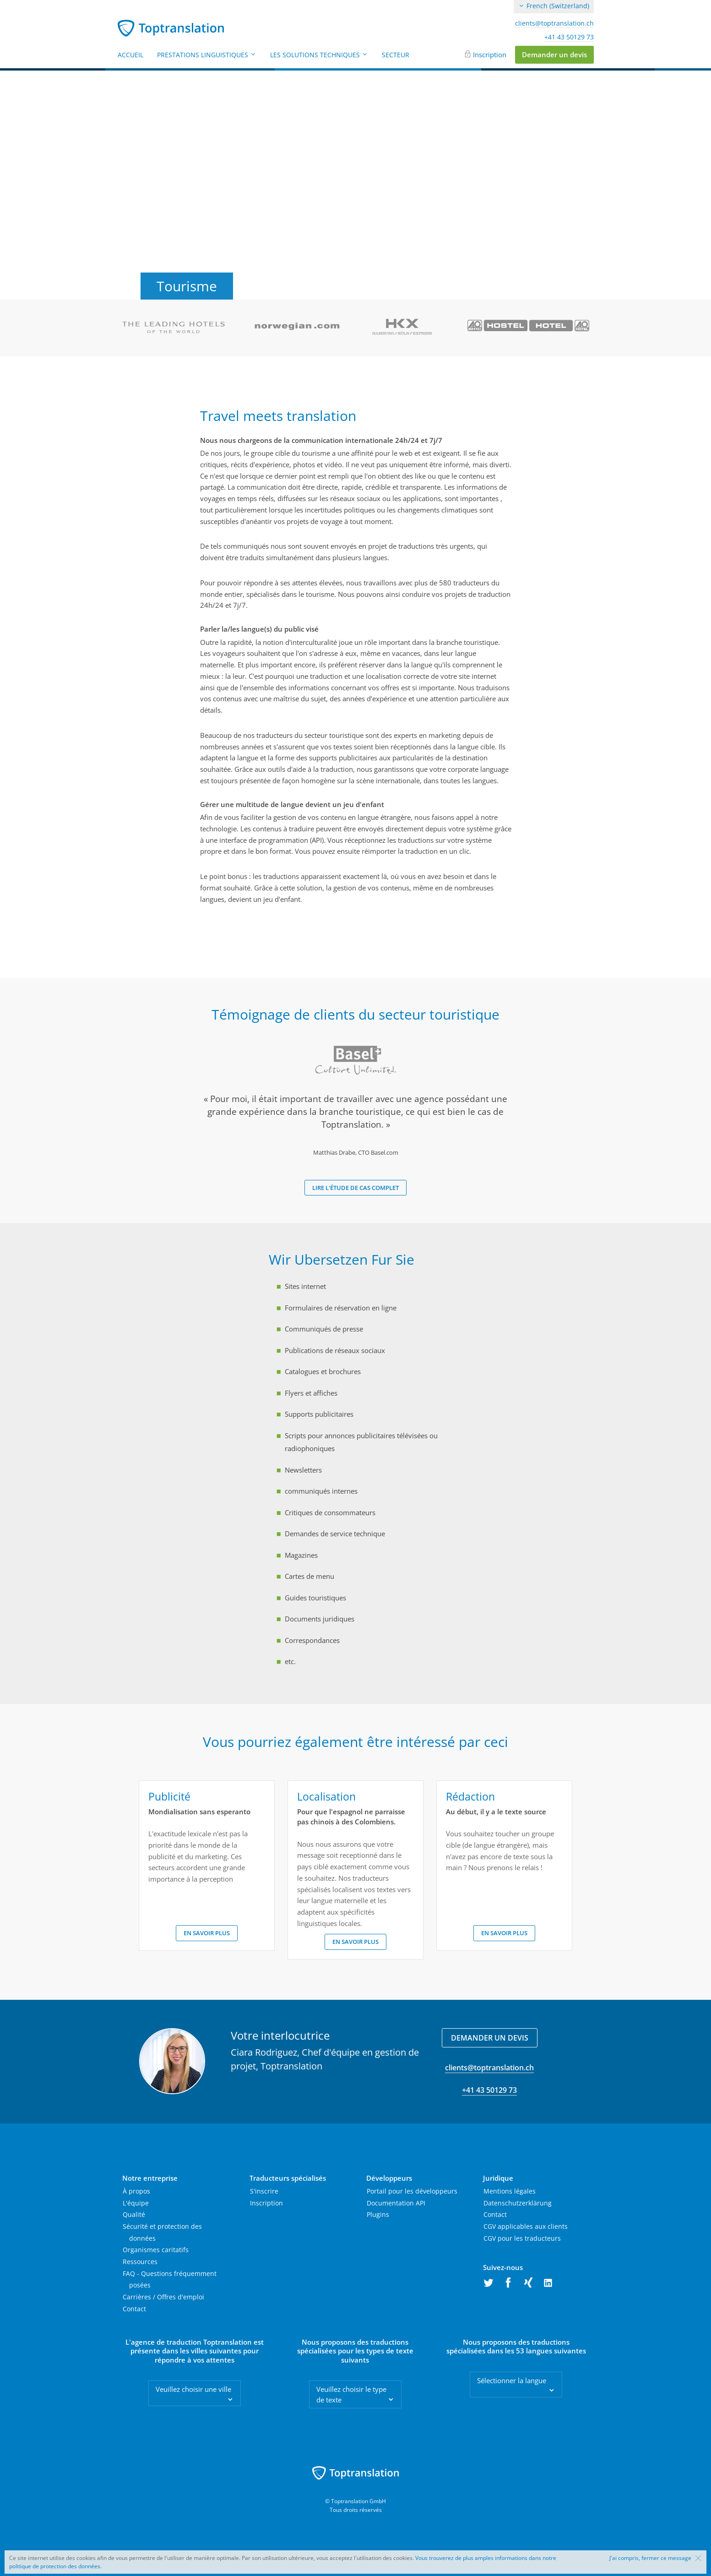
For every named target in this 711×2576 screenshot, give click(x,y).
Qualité (134, 2214)
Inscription (489, 54)
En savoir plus (207, 1933)
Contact (134, 2308)
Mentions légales (509, 2191)
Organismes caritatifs (156, 2249)
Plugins (378, 2214)
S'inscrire (264, 2191)
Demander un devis (554, 54)
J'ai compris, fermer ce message (650, 2558)
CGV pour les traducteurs (522, 2238)
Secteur (395, 54)
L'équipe (136, 2203)
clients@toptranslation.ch (554, 23)
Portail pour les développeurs (412, 2191)
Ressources (140, 2261)
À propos (136, 2191)
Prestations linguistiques (206, 54)
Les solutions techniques (319, 54)
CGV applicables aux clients (525, 2226)
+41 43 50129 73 (569, 37)
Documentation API (396, 2203)
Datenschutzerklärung (517, 2203)
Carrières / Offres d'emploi (163, 2296)
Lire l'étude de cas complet (355, 1188)
